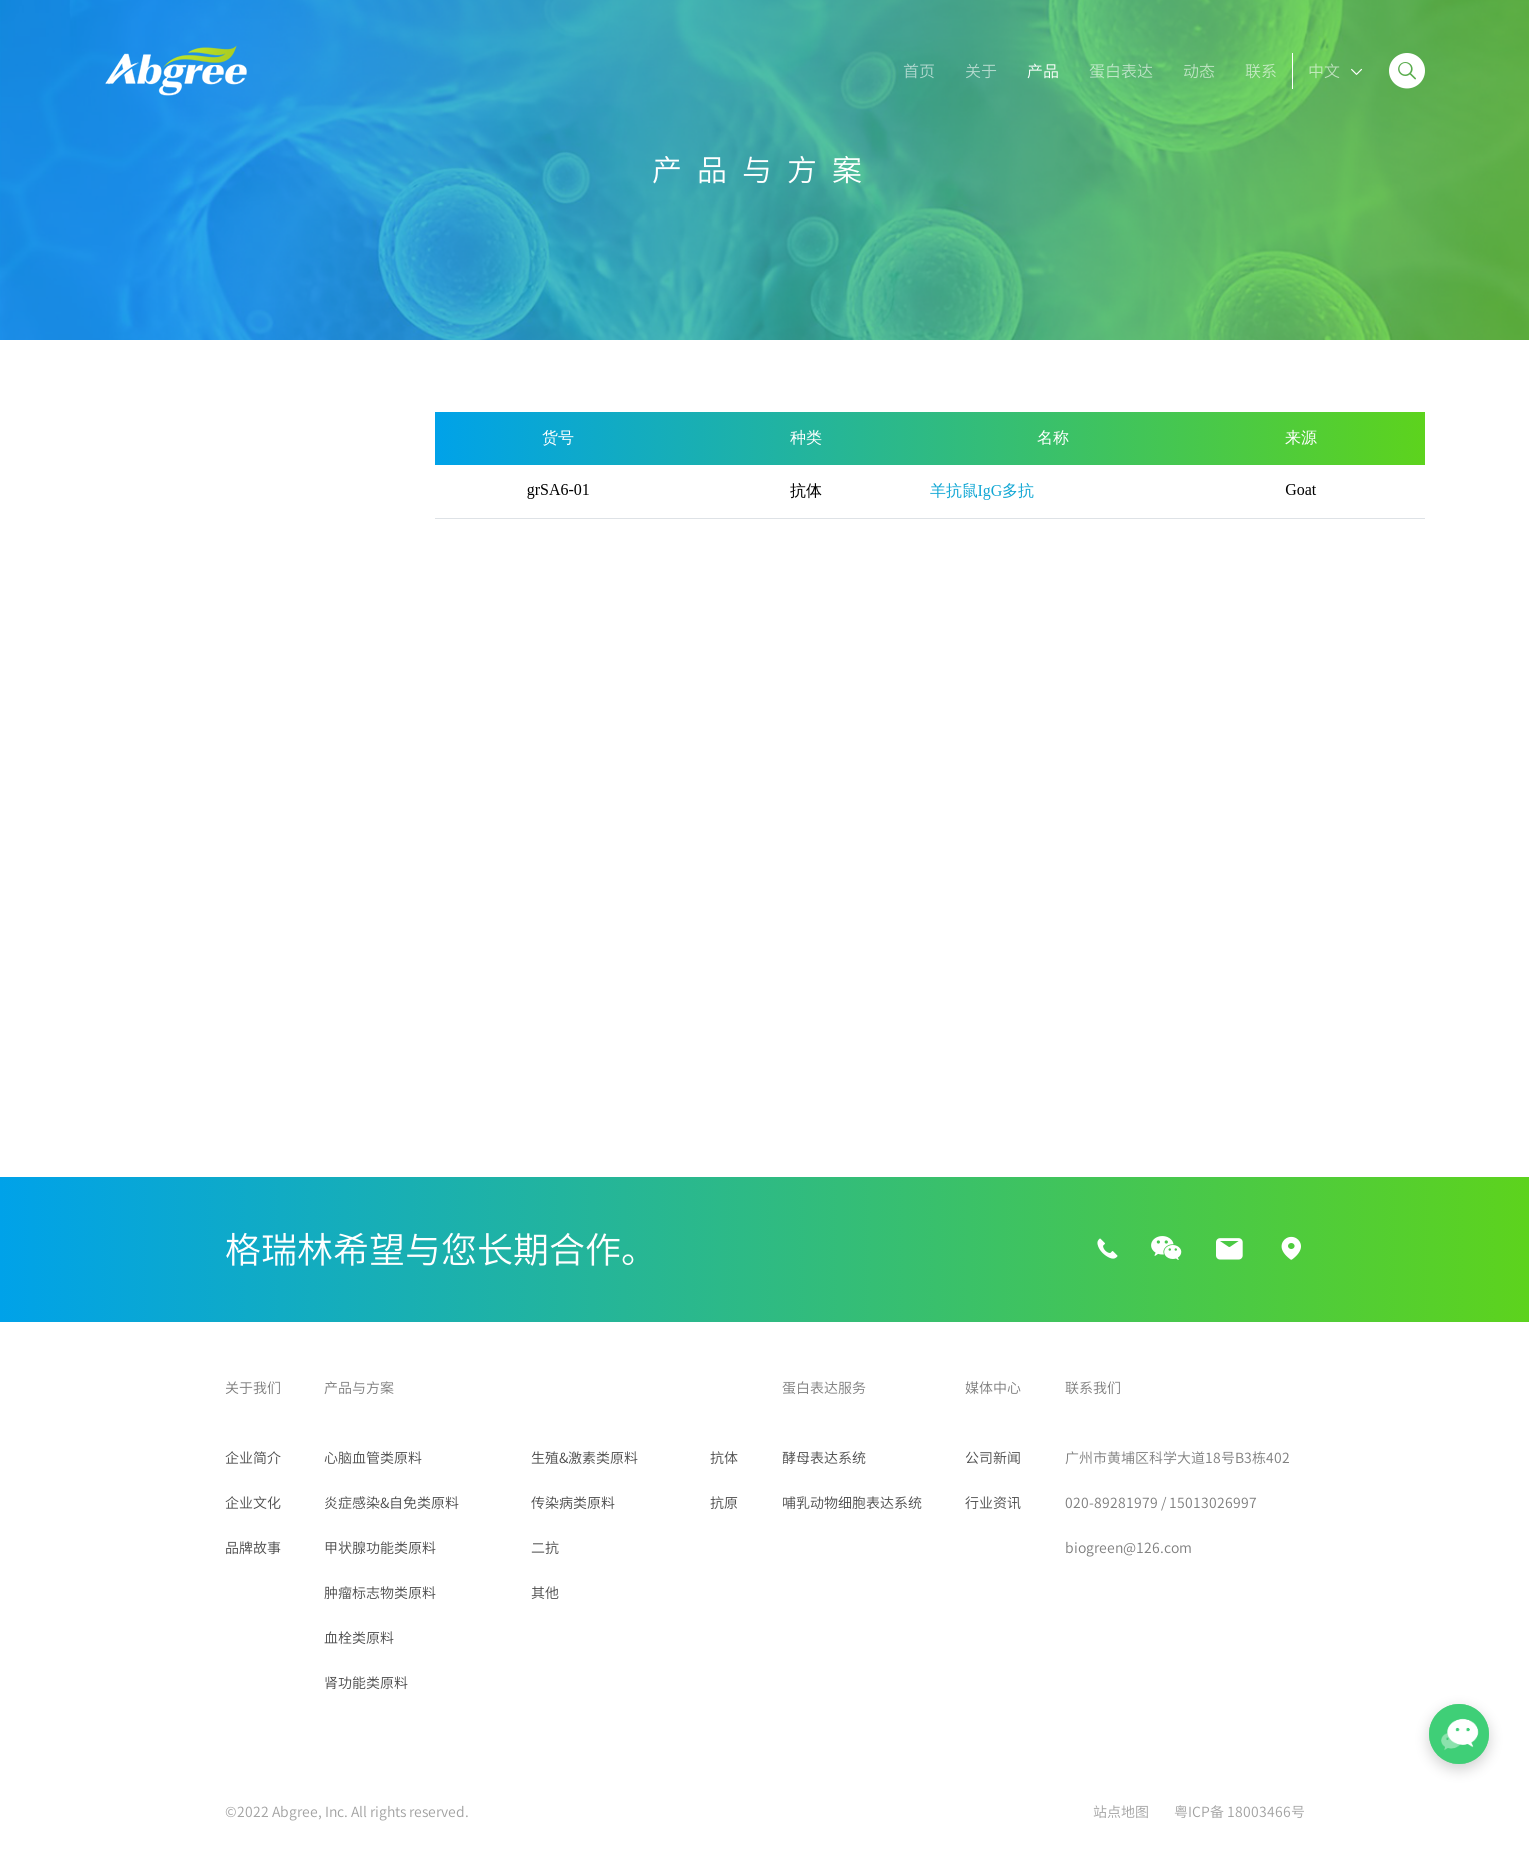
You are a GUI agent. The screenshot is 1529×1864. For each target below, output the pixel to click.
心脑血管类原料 (161, 481)
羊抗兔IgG (307, 1009)
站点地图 (1121, 1812)
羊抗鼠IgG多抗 (982, 490)
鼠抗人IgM (307, 1045)
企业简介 (253, 1458)
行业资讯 (993, 1503)
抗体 (724, 1458)
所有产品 (137, 430)
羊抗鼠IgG (307, 973)
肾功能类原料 (153, 736)
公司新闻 (993, 1458)
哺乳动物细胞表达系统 (852, 1503)
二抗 (121, 889)
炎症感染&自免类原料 (182, 532)
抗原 (724, 1503)
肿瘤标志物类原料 (169, 634)
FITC (124, 973)
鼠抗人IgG (142, 1045)
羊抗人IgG (142, 1009)
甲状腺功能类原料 (169, 583)
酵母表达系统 (824, 1458)
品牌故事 (253, 1548)
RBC (123, 937)
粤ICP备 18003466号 (1239, 1812)
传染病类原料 (153, 838)
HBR (289, 937)
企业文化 (253, 1503)
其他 (121, 1120)
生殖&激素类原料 (166, 787)
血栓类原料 (145, 685)
